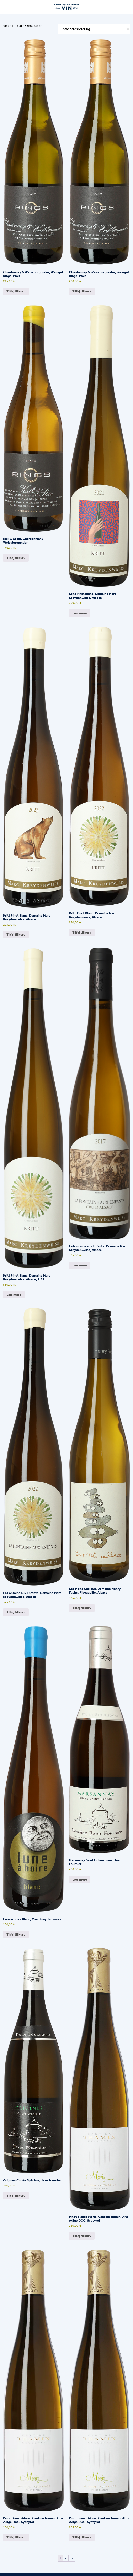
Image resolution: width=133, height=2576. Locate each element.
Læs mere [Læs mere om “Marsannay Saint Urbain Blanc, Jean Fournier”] (79, 1879)
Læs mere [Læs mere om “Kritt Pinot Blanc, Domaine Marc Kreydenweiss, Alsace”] (79, 613)
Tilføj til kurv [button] (15, 291)
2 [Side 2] (66, 2558)
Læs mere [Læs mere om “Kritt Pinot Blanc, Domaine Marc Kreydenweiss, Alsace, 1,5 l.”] (13, 1295)
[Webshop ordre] (94, 29)
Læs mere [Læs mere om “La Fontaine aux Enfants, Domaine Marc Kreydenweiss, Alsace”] (79, 1265)
